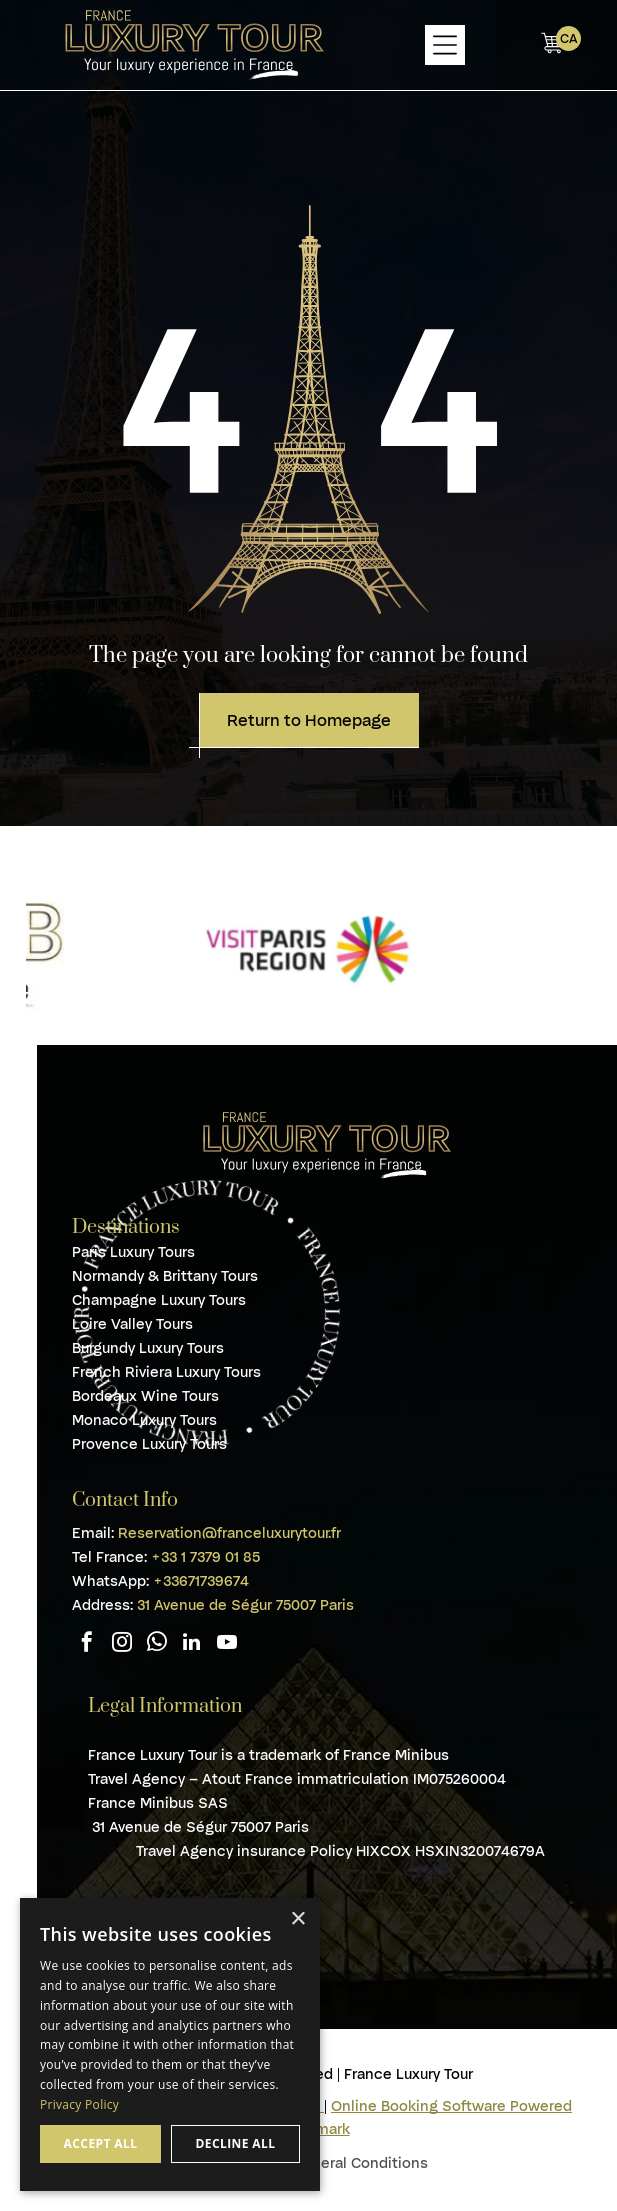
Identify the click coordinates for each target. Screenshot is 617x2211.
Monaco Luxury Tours (144, 1420)
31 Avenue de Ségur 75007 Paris (245, 1605)
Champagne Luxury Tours (159, 1300)
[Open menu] (445, 45)
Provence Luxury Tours (149, 1444)
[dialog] (170, 2044)
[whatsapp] (157, 1644)
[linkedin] (192, 1644)
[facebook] (87, 1644)
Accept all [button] (101, 2143)
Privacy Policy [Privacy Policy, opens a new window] (79, 2104)
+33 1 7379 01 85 (205, 1557)
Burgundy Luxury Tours (148, 1348)
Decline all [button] (236, 2143)
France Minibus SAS (160, 1803)
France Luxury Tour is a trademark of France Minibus (268, 1755)
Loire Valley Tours (132, 1324)
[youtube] (227, 1644)
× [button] (297, 1919)
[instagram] (122, 1644)
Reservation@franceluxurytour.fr (229, 1533)
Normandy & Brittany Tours (165, 1276)
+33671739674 (201, 1581)
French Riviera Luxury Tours (166, 1372)
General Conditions (360, 2163)
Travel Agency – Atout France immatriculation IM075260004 (297, 1779)
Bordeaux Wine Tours (145, 1396)
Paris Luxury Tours (133, 1252)
